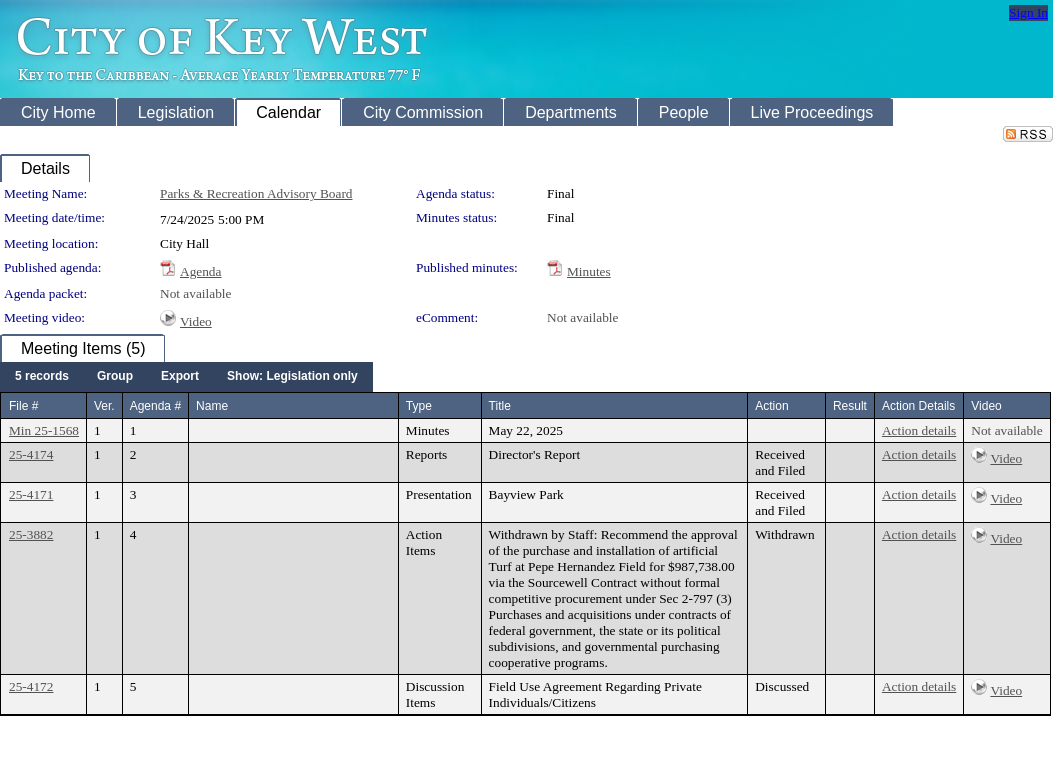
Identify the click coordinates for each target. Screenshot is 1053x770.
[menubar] (186, 377)
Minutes (589, 271)
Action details (919, 430)
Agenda (200, 271)
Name (212, 406)
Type (419, 406)
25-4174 (31, 454)
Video (196, 321)
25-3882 (31, 534)
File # (23, 406)
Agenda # (155, 406)
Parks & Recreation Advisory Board (256, 193)
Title (500, 406)
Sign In (1028, 12)
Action (771, 406)
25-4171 (31, 494)
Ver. (104, 406)
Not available (195, 293)
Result (850, 406)
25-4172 (31, 686)
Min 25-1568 (44, 430)
